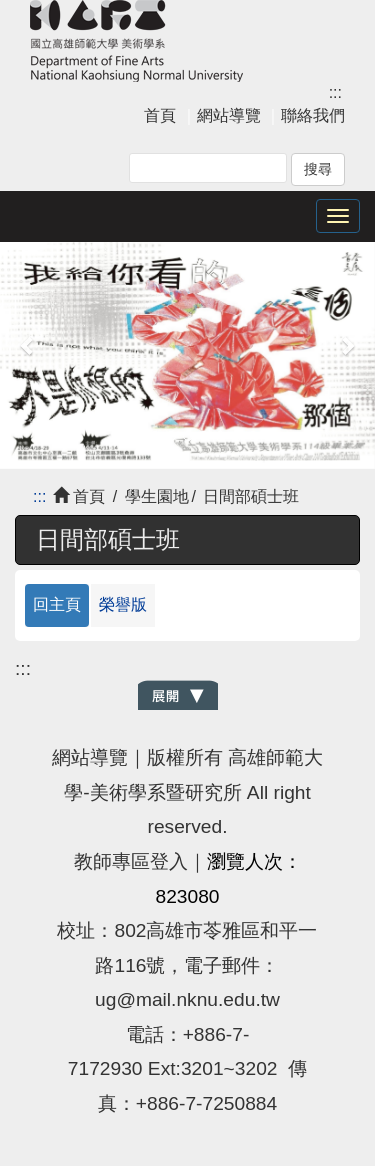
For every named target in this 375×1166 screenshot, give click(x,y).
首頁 (160, 115)
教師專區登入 (131, 861)
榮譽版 (123, 604)
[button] (28, 345)
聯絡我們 (313, 115)
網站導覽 (229, 115)
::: (335, 92)
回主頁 (57, 604)
